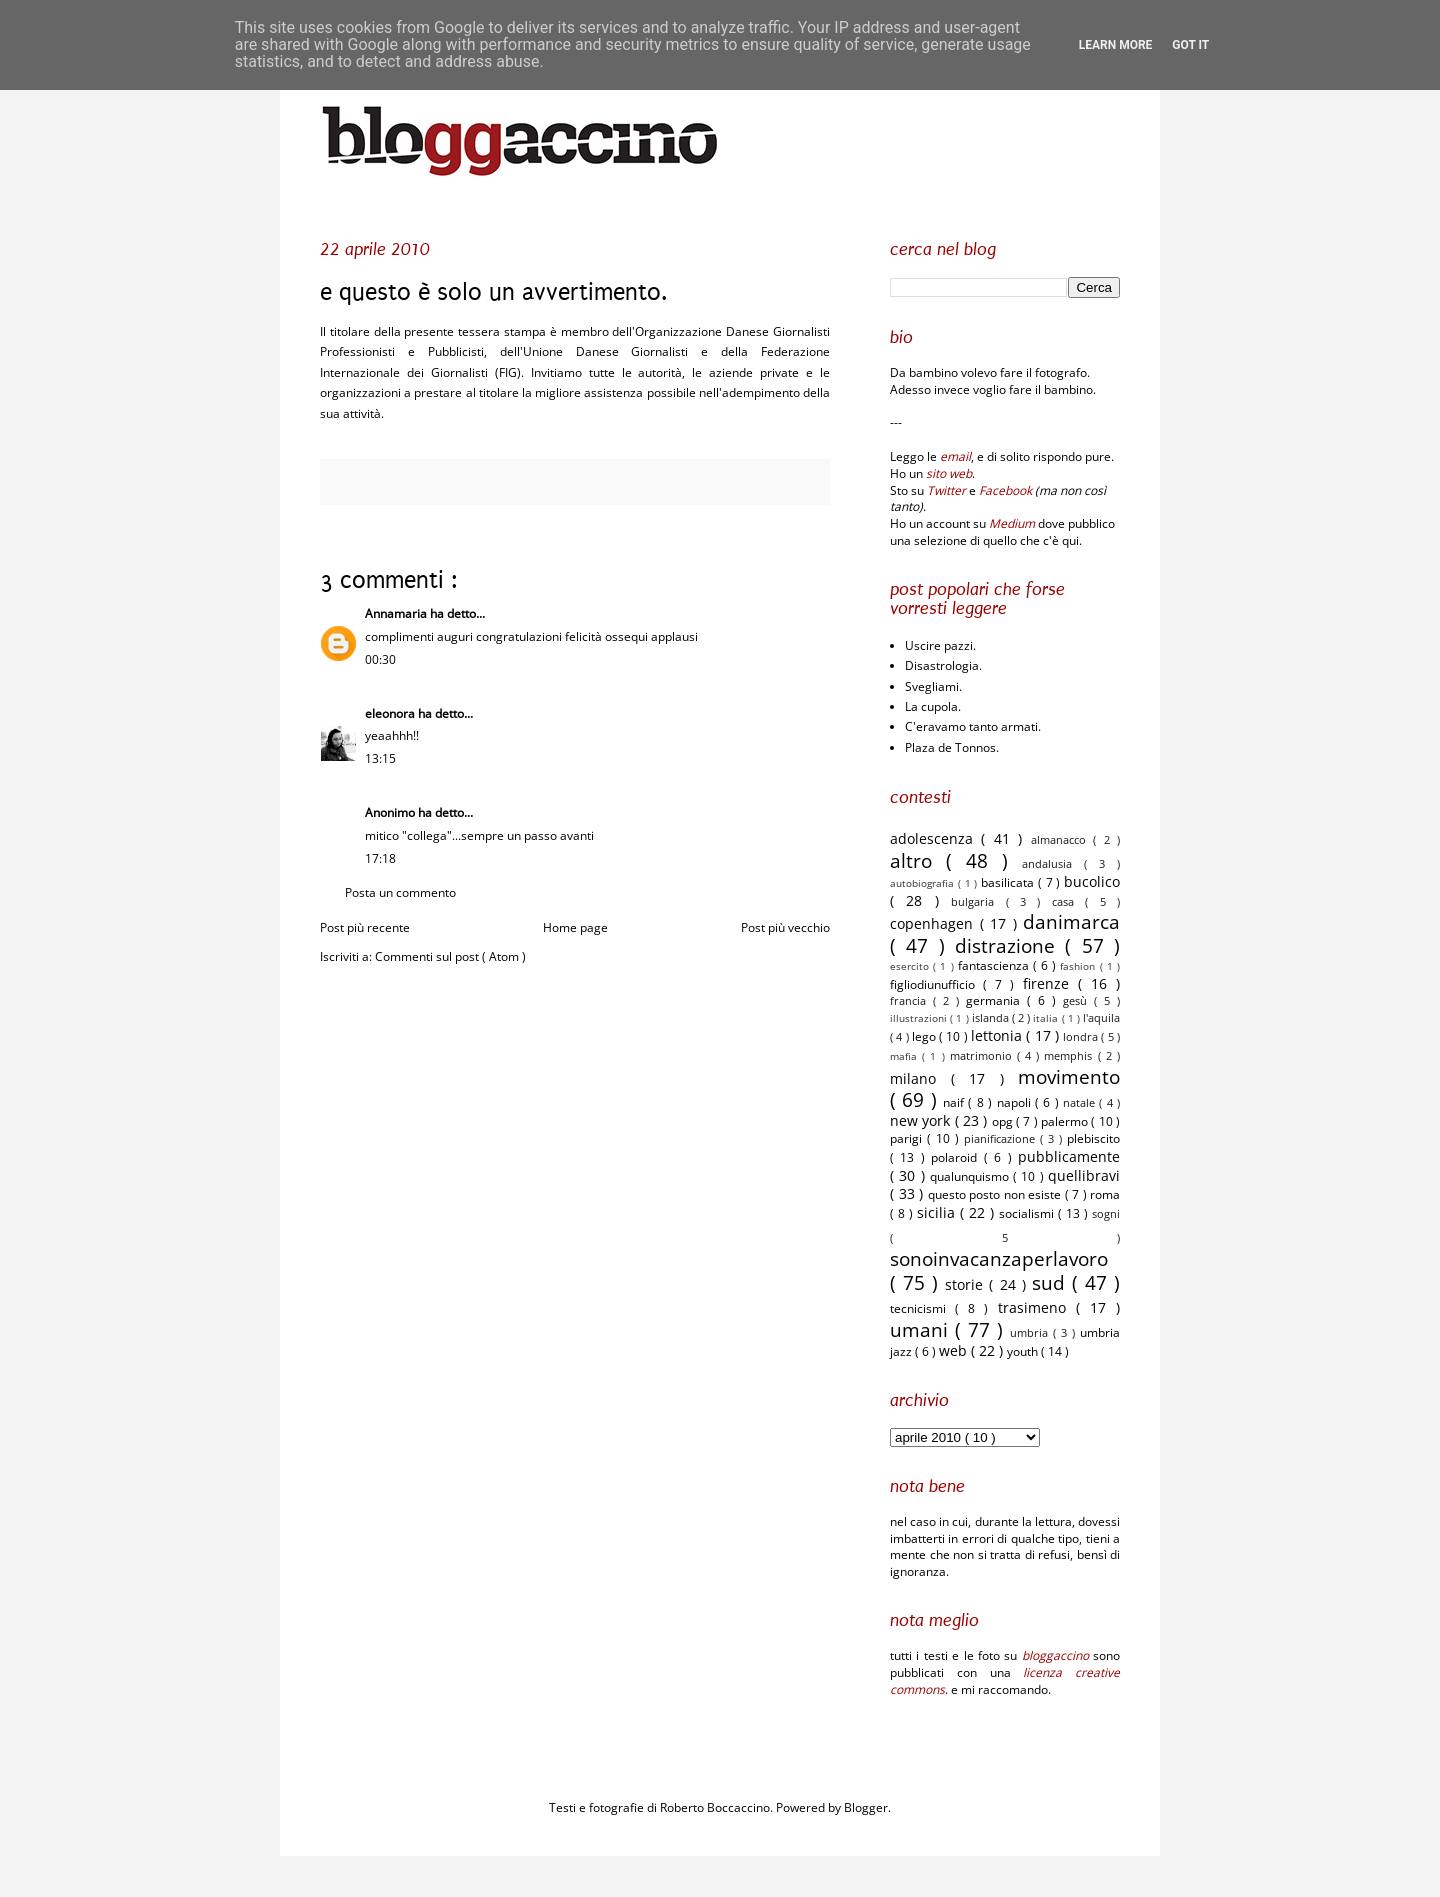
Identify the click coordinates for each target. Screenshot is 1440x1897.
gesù (1078, 1000)
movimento (1069, 1076)
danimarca (1071, 921)
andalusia (1053, 863)
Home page (575, 927)
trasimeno (1037, 1307)
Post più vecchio (785, 927)
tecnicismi (922, 1308)
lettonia (998, 1035)
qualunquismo (971, 1176)
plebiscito (1093, 1138)
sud (1052, 1282)
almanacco (1062, 839)
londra (1082, 1036)
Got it (1190, 45)
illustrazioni (920, 1018)
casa (1068, 901)
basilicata (1009, 882)
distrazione (1010, 945)
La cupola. (933, 706)
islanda (992, 1017)
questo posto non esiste (996, 1194)
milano (920, 1078)
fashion (1079, 966)
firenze (1050, 983)
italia (1047, 1018)
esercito (911, 966)
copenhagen (935, 923)
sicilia (938, 1212)
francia (911, 1000)
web (955, 1350)
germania (996, 1000)
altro (918, 860)
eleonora (391, 713)
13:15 (380, 758)
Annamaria (397, 613)
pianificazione (1002, 1138)
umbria (1031, 1332)
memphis (1070, 1055)
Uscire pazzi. (940, 645)
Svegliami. (933, 686)
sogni (1106, 1213)
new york (922, 1120)
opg (1004, 1121)
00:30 (380, 659)
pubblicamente (1069, 1156)
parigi (908, 1138)
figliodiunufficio (936, 984)
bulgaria (978, 901)
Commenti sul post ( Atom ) (450, 956)
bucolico (1092, 881)
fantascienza (995, 965)
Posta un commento (400, 892)
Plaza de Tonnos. (952, 747)
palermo (1066, 1121)
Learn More (1116, 45)
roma (1105, 1194)
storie (967, 1284)
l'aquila (1101, 1017)
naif (955, 1102)
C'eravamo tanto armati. (973, 726)
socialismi (1028, 1213)
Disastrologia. (943, 665)
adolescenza (935, 838)
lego (925, 1036)
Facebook (1005, 490)
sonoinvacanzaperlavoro (999, 1258)
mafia (906, 1056)
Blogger (866, 1807)
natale (1081, 1102)
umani (922, 1329)
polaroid (957, 1157)
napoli (1016, 1102)
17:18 (380, 858)
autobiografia (924, 883)
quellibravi (1084, 1175)
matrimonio (983, 1055)
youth (1024, 1351)
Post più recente (365, 927)
